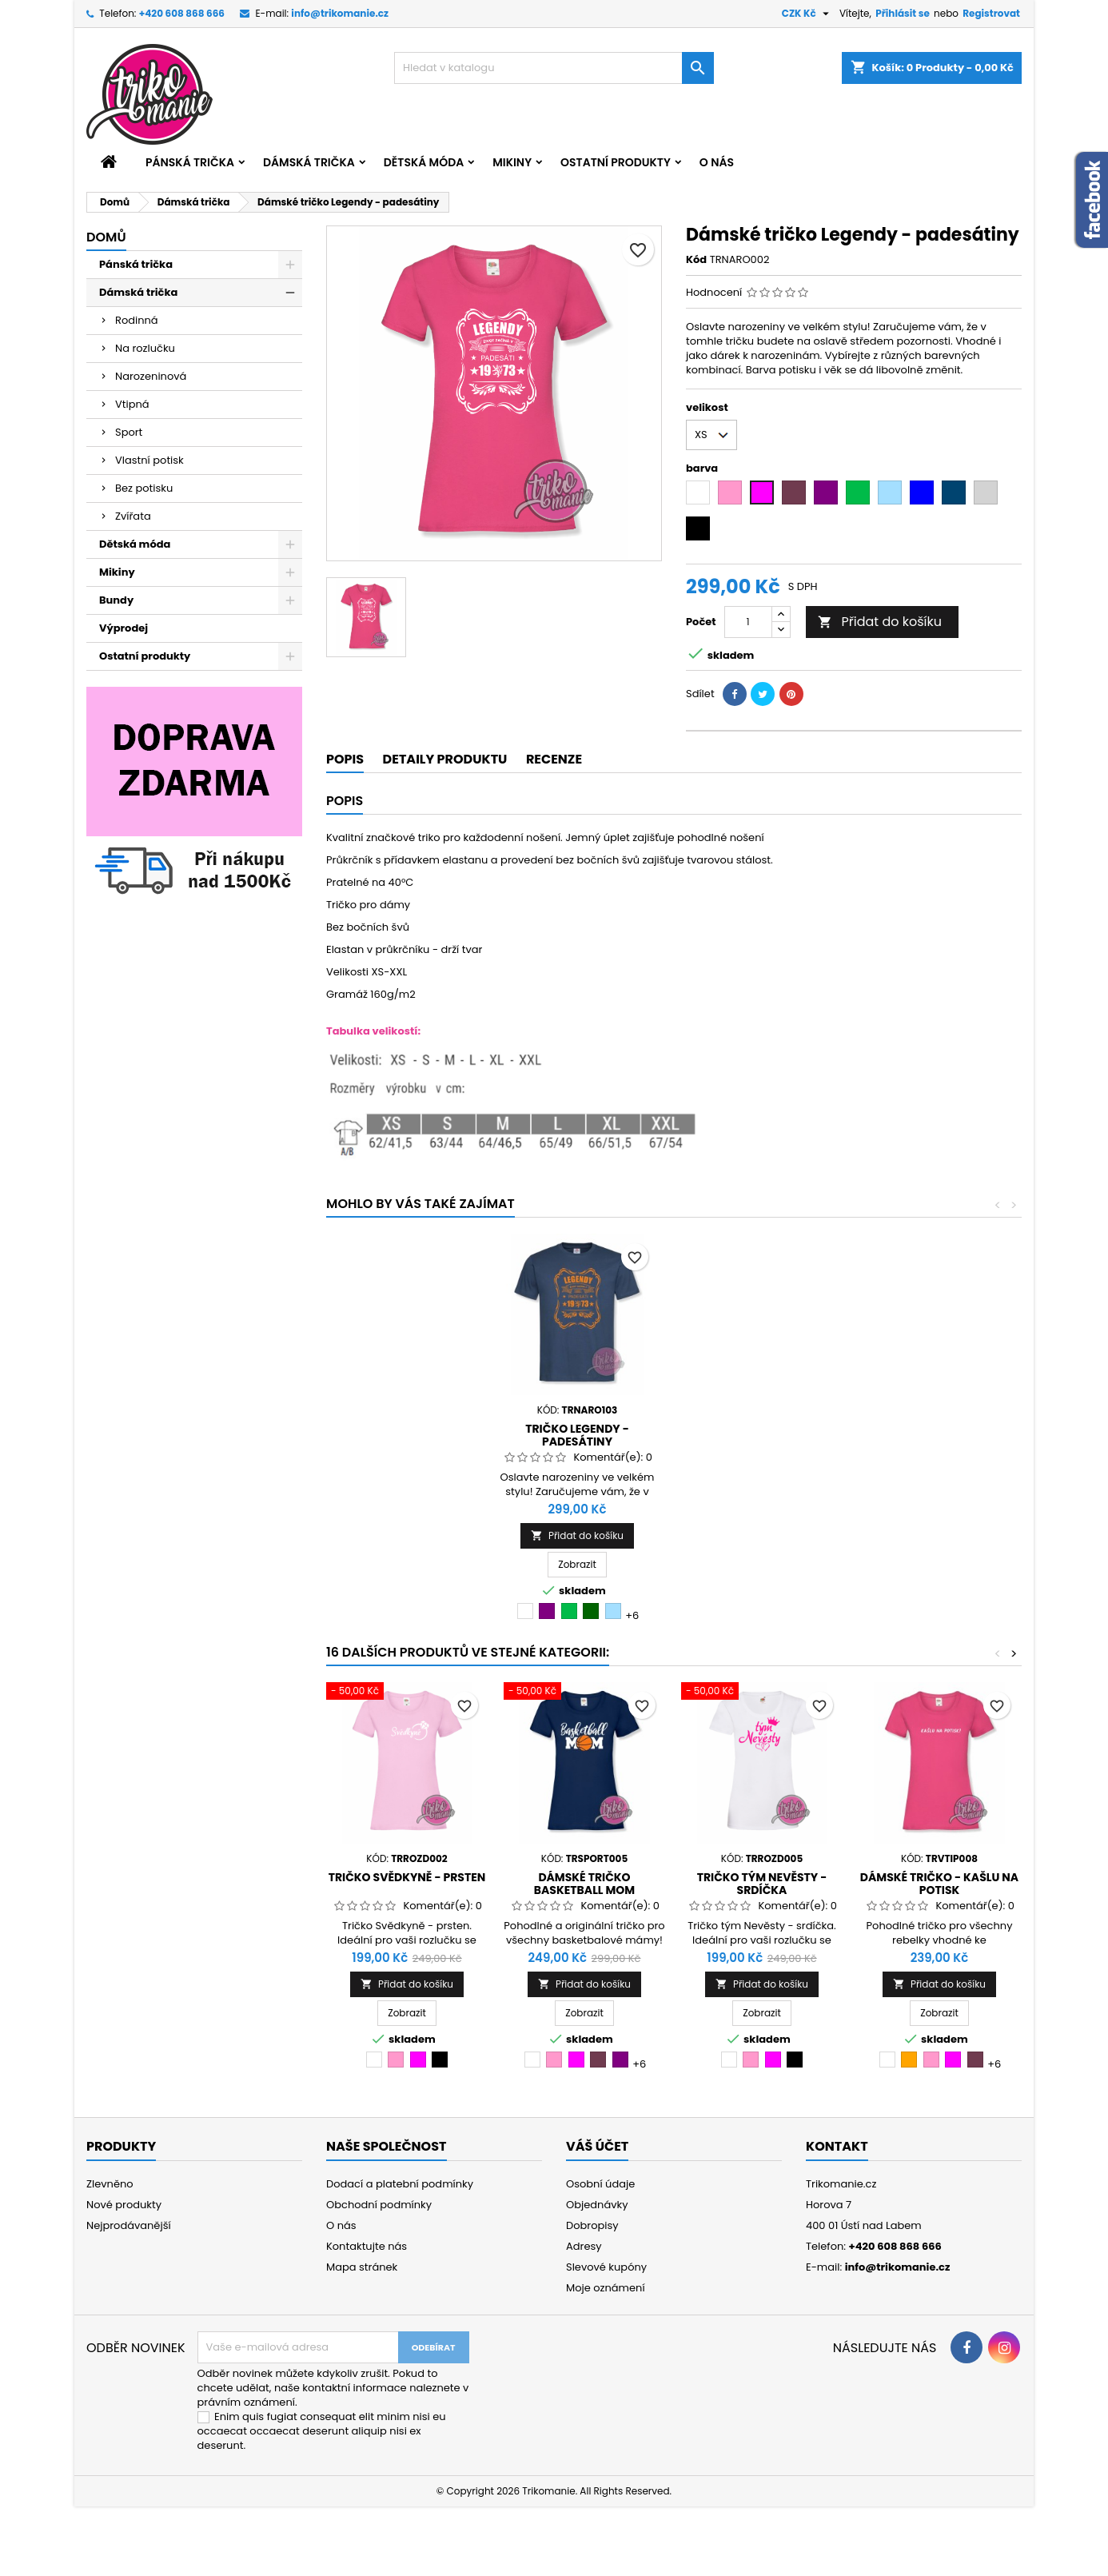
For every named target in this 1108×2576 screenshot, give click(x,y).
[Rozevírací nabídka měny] (807, 13)
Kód (696, 260)
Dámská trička (309, 162)
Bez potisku (144, 488)
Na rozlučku (145, 348)
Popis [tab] (345, 759)
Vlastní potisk (149, 460)
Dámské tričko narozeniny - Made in (577, 1435)
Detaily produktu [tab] (445, 759)
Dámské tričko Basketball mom (584, 1883)
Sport (128, 432)
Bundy (116, 600)
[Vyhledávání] (554, 68)
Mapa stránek (361, 2267)
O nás (716, 162)
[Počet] (748, 622)
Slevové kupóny (606, 2267)
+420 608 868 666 (182, 13)
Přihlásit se (902, 13)
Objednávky (597, 2204)
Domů (106, 237)
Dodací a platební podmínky (399, 2183)
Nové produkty (123, 2204)
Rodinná (136, 320)
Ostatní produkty (615, 162)
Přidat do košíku (880, 621)
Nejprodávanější (128, 2225)
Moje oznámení (605, 2287)
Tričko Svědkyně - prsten (407, 1877)
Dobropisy (592, 2225)
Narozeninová (150, 376)
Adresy (584, 2246)
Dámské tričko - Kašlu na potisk (939, 1883)
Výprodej (123, 628)
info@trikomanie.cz (340, 13)
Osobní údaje (600, 2183)
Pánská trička (189, 162)
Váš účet (597, 2146)
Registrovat (991, 13)
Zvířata (133, 516)
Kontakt (837, 2146)
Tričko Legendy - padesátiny (755, 1435)
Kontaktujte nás (366, 2246)
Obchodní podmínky (379, 2204)
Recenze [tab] (554, 759)
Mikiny (512, 162)
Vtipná (132, 404)
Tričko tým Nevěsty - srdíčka (762, 1883)
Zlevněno (110, 2183)
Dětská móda (424, 162)
